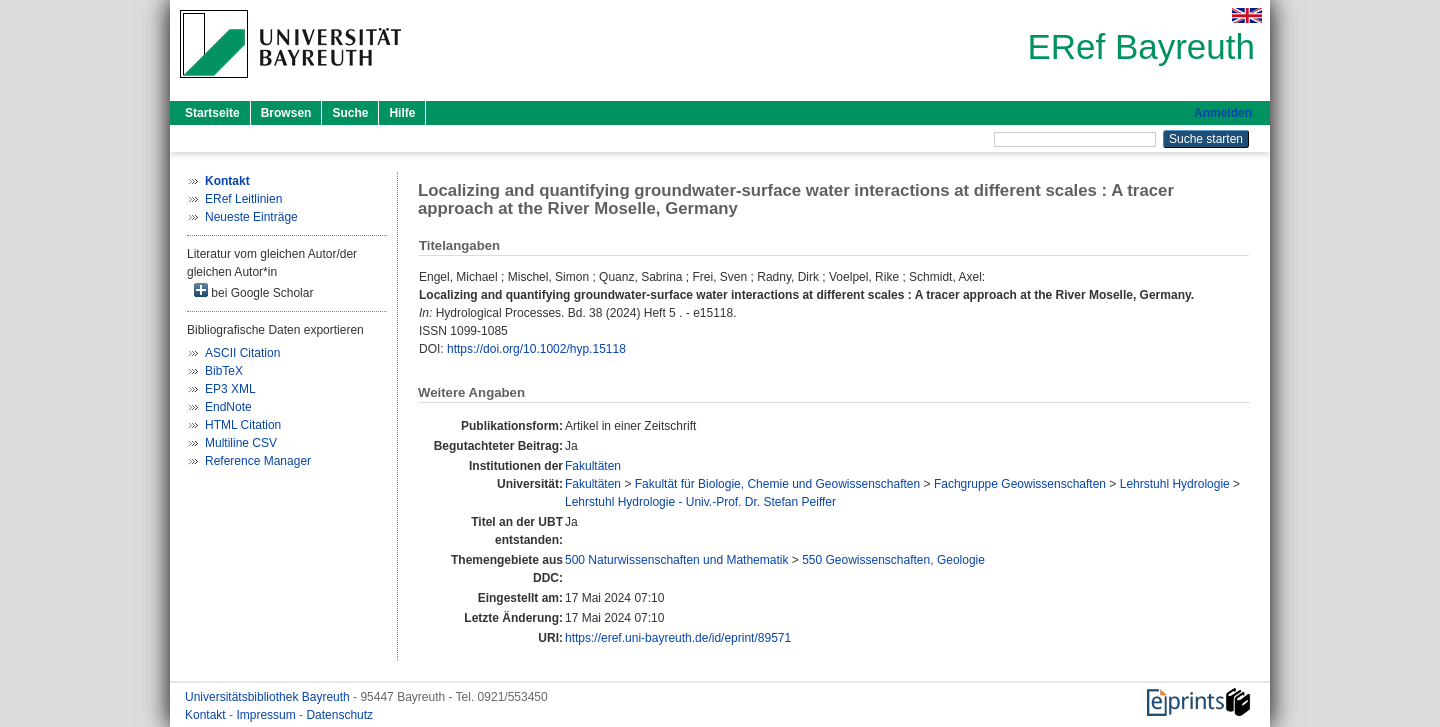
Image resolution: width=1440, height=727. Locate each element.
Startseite (212, 113)
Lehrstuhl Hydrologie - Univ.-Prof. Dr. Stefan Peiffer (700, 502)
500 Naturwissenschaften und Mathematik (676, 560)
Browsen (286, 113)
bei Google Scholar (253, 291)
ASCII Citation (242, 353)
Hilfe (402, 113)
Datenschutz (339, 715)
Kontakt (207, 715)
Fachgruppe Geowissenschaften (1020, 484)
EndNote (228, 407)
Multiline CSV (241, 443)
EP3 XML (230, 389)
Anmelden (1223, 113)
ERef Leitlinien (243, 199)
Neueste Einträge (251, 217)
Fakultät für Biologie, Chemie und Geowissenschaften (778, 484)
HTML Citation (243, 425)
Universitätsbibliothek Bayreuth (269, 697)
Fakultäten (593, 466)
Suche (350, 113)
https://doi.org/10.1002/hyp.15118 (536, 349)
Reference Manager (258, 461)
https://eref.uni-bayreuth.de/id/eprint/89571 (678, 638)
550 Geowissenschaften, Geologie (893, 560)
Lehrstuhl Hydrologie (1175, 484)
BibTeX (224, 371)
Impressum (267, 715)
